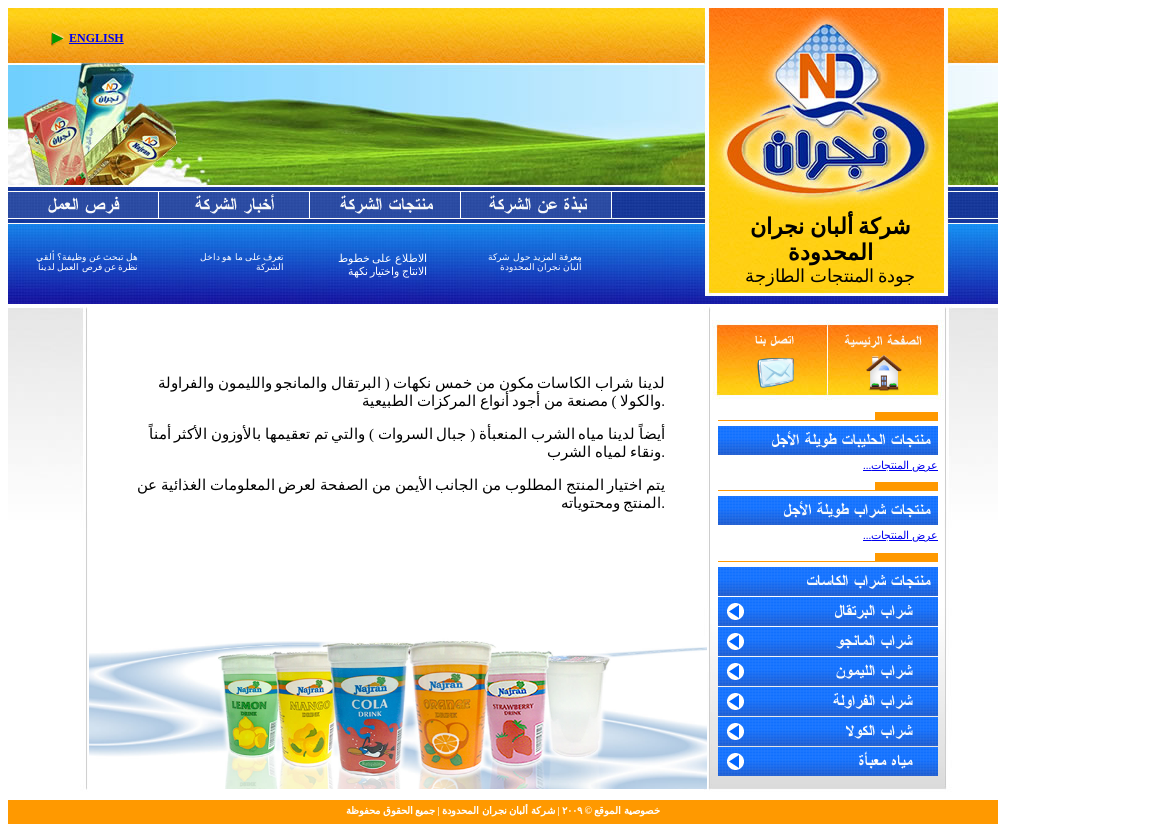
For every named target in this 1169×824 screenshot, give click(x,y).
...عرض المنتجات (900, 535)
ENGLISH (96, 38)
